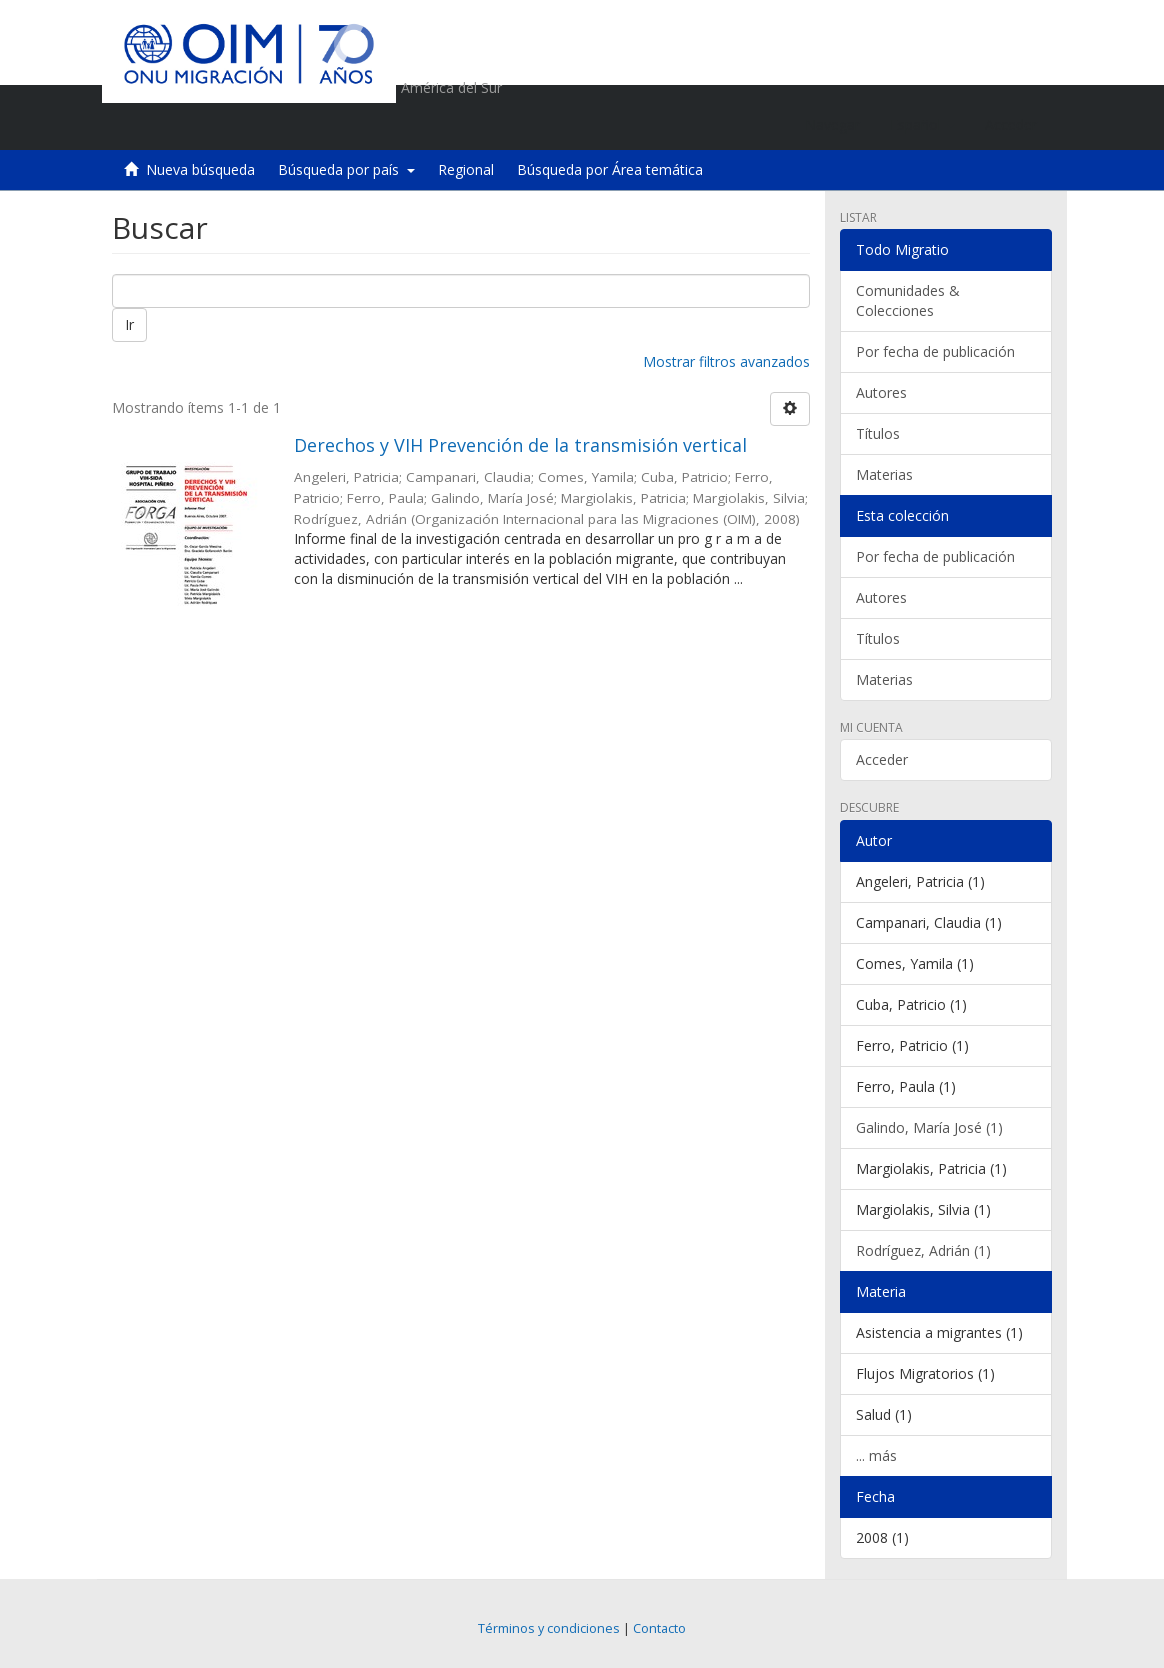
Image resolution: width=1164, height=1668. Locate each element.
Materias (884, 474)
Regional (466, 169)
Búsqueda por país (346, 169)
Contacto (659, 1628)
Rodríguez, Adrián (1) (923, 1250)
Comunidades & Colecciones (908, 300)
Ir (129, 324)
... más (876, 1455)
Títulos (878, 433)
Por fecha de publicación (935, 351)
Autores (881, 392)
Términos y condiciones (549, 1628)
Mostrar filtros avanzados (726, 361)
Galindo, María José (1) (929, 1127)
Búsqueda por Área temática (610, 169)
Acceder (882, 759)
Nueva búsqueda (200, 169)
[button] (922, 125)
